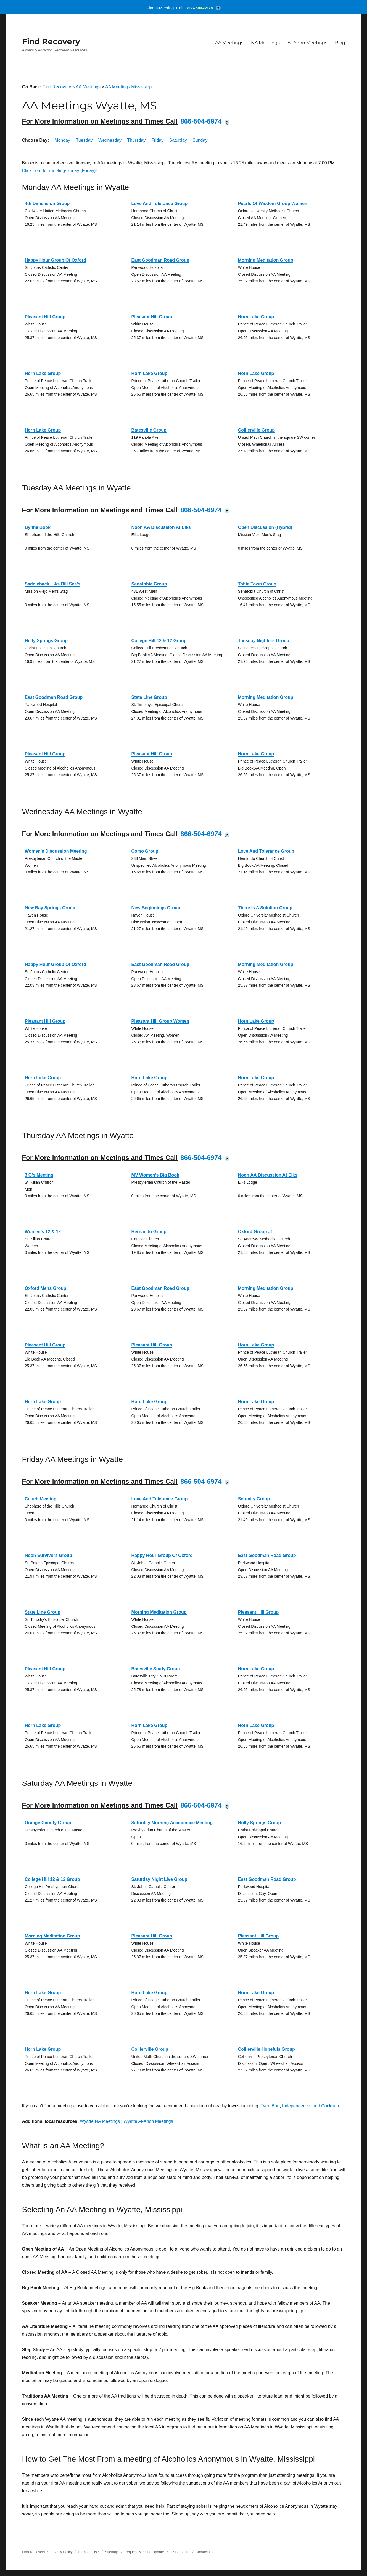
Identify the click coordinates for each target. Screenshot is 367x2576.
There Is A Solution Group (265, 907)
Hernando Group (149, 1231)
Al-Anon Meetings (307, 42)
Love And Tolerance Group (159, 203)
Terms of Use (88, 2552)
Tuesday (84, 140)
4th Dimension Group (47, 203)
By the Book (38, 527)
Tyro (265, 2106)
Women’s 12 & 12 (43, 1231)
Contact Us (204, 2552)
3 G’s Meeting (39, 1175)
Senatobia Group (149, 584)
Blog (340, 42)
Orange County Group (48, 1822)
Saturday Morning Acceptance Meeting (172, 1822)
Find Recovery (51, 41)
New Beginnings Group (155, 907)
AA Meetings (229, 42)
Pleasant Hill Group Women (160, 1021)
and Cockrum (326, 2106)
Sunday (199, 140)
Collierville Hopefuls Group (266, 2049)
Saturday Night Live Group (159, 1879)
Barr (276, 2106)
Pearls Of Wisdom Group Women (272, 203)
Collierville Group (256, 430)
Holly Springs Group (46, 640)
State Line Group (149, 697)
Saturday (178, 140)
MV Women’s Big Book (155, 1175)
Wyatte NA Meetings (100, 2121)
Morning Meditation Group (265, 260)
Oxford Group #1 (255, 1231)
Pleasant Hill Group (45, 316)
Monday (62, 140)
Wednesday (110, 140)
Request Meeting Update (144, 2552)
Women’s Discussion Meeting (56, 851)
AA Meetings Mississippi (129, 87)
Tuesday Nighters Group (263, 640)
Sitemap (112, 2552)
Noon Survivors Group (48, 1555)
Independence (296, 2106)
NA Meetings (265, 42)
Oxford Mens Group (45, 1288)
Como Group (145, 851)
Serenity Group (254, 1498)
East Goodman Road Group (160, 260)
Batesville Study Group (155, 1668)
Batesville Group (149, 430)
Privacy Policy (61, 2552)
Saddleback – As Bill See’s (53, 584)
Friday (157, 140)
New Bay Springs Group (50, 907)
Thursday (136, 140)
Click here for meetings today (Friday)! (59, 170)
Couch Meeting (41, 1498)
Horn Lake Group (256, 316)
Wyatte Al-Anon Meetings (148, 2121)
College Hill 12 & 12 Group (159, 640)
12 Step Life (179, 2552)
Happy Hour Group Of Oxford (55, 260)
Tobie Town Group (257, 584)
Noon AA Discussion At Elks (161, 527)
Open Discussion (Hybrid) (265, 527)
